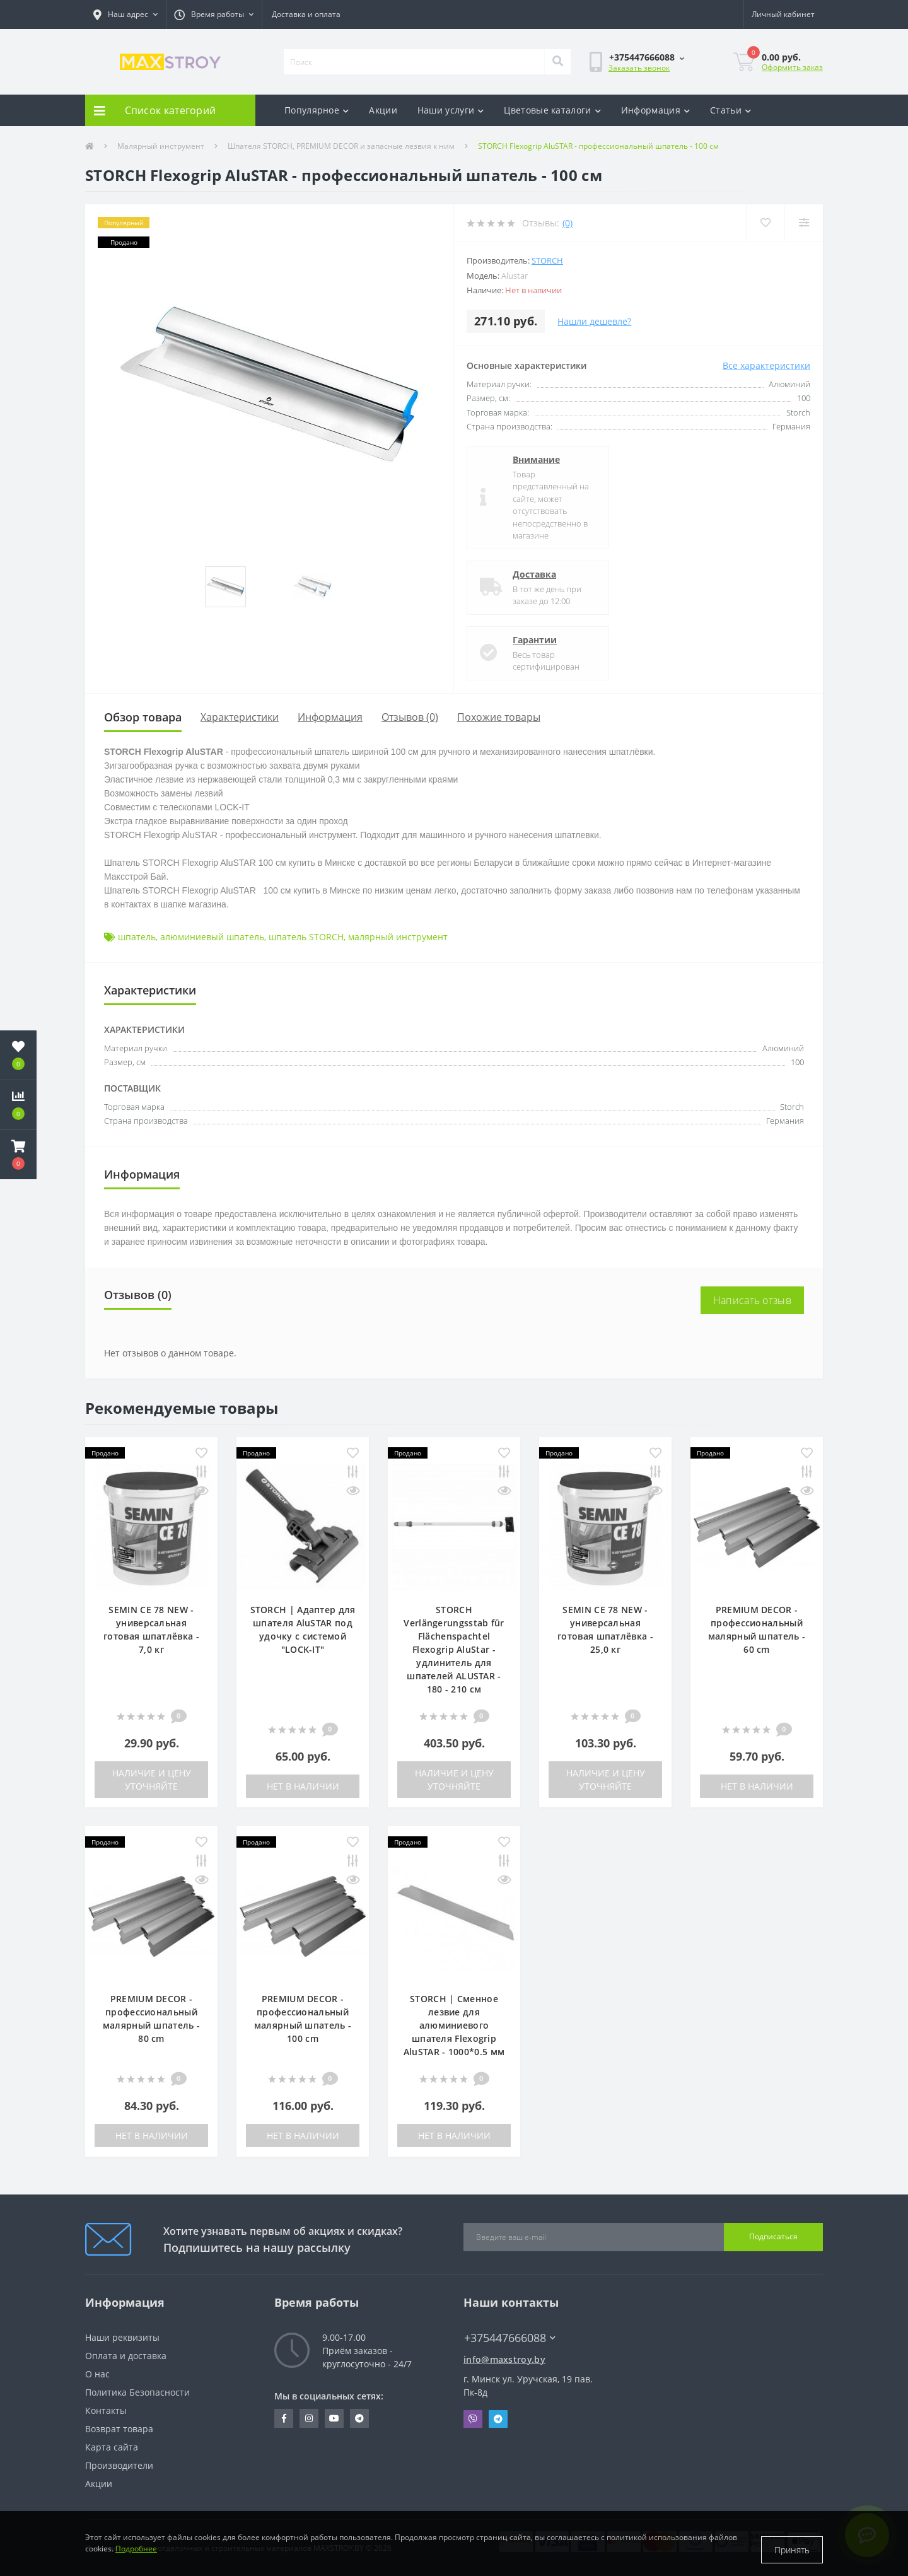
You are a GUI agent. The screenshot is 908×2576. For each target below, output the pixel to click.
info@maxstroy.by (504, 2359)
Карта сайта (111, 2447)
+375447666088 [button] (510, 2338)
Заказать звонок (639, 67)
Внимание (536, 459)
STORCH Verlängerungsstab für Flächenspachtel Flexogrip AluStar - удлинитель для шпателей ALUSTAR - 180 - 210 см (454, 1649)
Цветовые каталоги (552, 110)
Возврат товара (119, 2429)
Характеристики (240, 717)
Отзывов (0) (409, 717)
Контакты (106, 2410)
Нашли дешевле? (594, 321)
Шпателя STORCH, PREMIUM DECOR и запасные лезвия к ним (341, 146)
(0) (567, 223)
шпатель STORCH (306, 937)
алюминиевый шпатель (212, 937)
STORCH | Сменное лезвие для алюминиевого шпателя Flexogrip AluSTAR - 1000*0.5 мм (454, 2025)
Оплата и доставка (125, 2356)
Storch (547, 260)
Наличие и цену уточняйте (151, 1779)
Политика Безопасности (137, 2392)
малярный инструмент (398, 937)
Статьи (730, 110)
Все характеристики (766, 365)
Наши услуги (450, 110)
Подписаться (773, 2236)
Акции (383, 110)
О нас (97, 2374)
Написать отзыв (752, 1300)
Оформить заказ (792, 67)
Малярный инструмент (160, 146)
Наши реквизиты (122, 2337)
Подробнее (136, 2555)
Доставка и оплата (306, 14)
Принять (792, 2550)
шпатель (137, 937)
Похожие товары (498, 717)
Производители (119, 2465)
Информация (655, 110)
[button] (125, 14)
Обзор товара (143, 717)
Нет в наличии (303, 1786)
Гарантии (535, 640)
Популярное (316, 110)
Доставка (534, 574)
